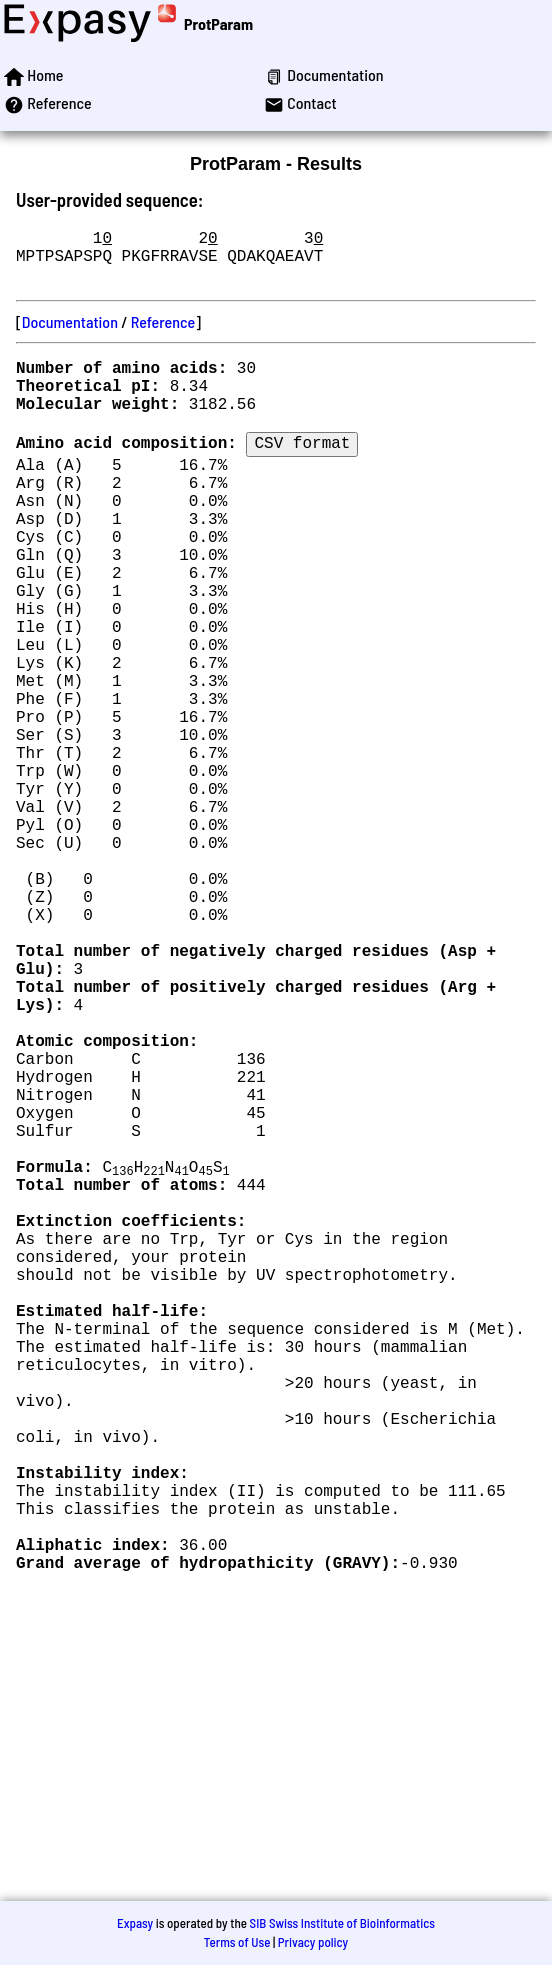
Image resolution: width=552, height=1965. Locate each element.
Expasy (135, 1923)
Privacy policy (313, 1942)
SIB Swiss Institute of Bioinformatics (342, 1923)
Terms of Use (237, 1942)
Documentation (70, 333)
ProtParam (218, 23)
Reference (163, 333)
